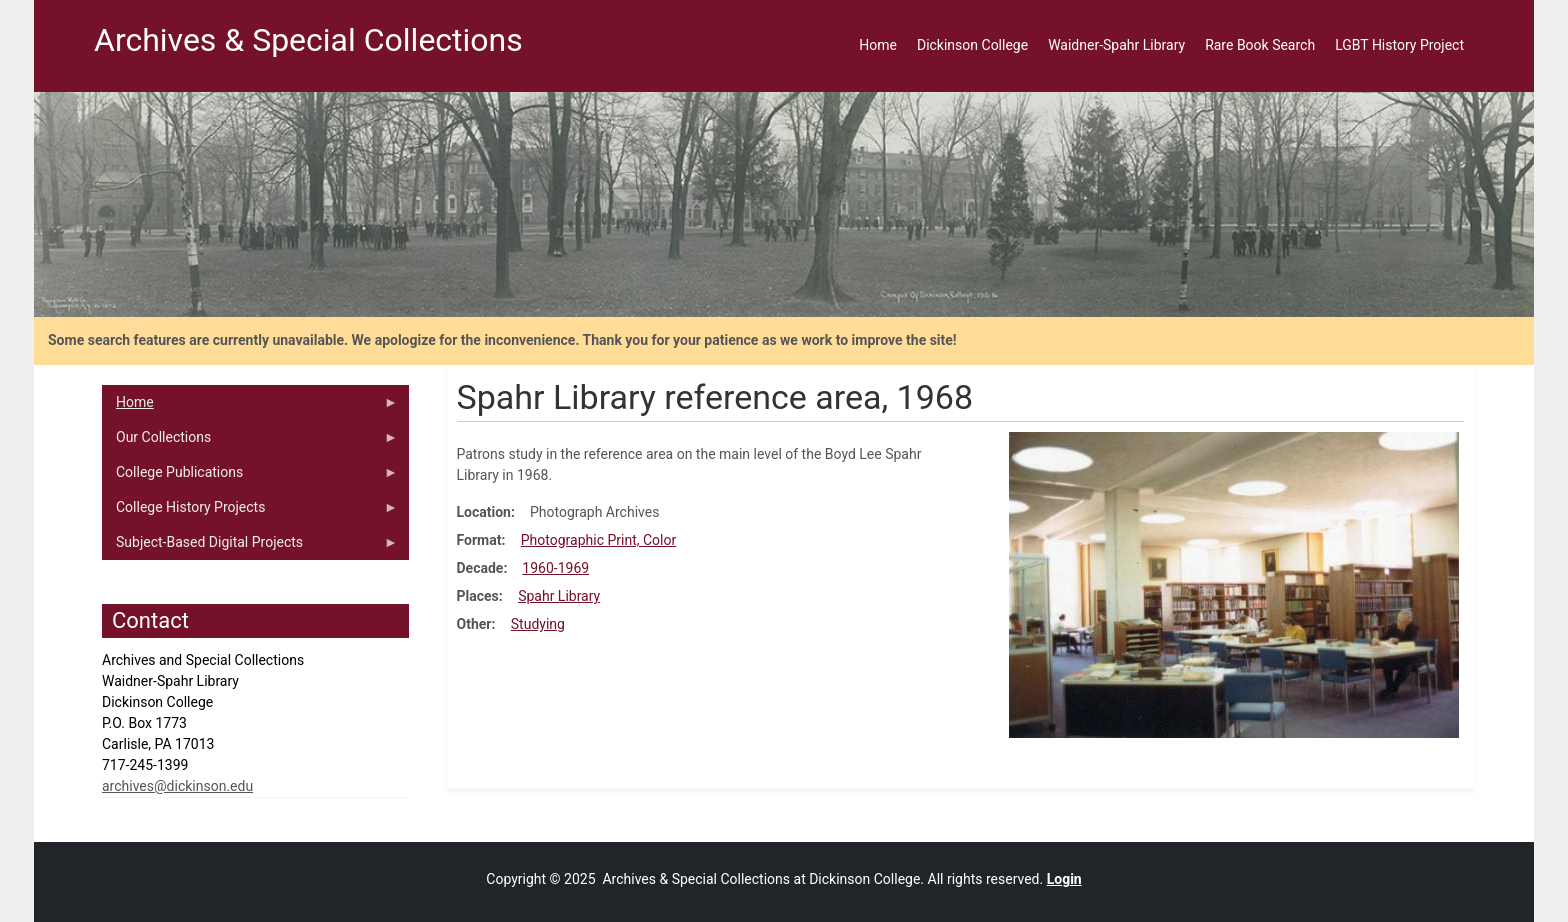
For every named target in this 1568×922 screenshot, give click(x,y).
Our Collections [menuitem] (250, 442)
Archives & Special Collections (308, 40)
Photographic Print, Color (598, 540)
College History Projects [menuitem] (250, 512)
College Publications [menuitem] (250, 477)
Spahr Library (559, 596)
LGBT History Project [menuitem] (1399, 45)
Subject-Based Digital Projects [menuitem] (250, 547)
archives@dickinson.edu (177, 786)
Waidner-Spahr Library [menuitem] (1116, 45)
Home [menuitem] (878, 45)
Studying (538, 624)
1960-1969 (555, 568)
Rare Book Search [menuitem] (1260, 45)
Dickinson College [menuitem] (972, 45)
